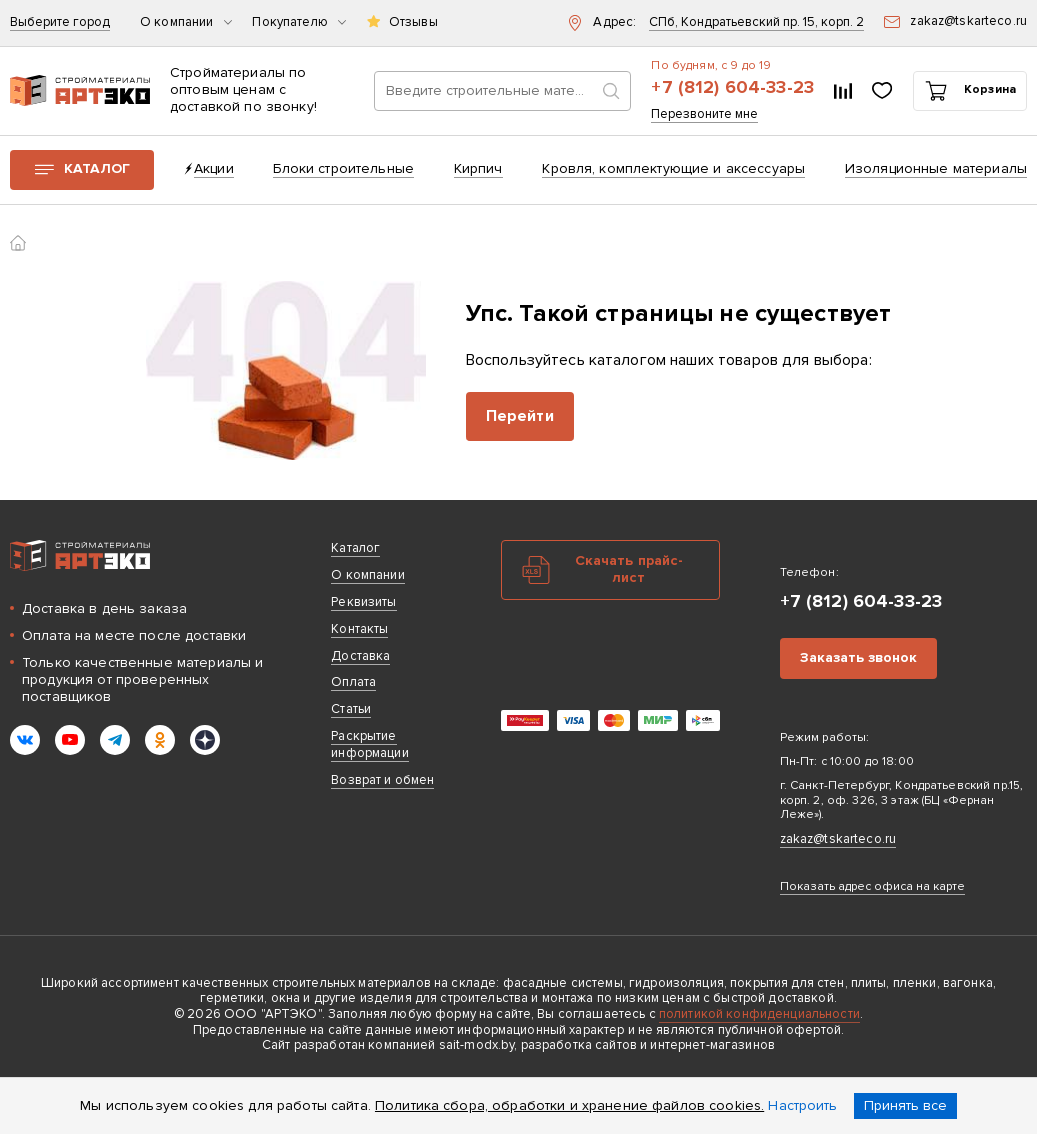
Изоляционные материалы (936, 168)
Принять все (905, 1105)
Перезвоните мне (704, 114)
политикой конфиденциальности (759, 1014)
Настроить (802, 1105)
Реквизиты (363, 602)
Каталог (97, 168)
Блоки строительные (343, 168)
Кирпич (478, 168)
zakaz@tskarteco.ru (838, 839)
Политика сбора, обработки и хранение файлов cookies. (569, 1105)
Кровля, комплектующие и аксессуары (673, 168)
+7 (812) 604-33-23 (732, 87)
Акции (214, 168)
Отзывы (413, 22)
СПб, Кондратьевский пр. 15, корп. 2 (756, 22)
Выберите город (60, 22)
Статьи (351, 709)
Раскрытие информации (369, 744)
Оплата (353, 682)
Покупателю (299, 22)
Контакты (359, 629)
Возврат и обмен (382, 780)
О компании (186, 22)
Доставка (360, 656)
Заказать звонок (858, 657)
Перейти (520, 416)
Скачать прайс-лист (629, 569)
